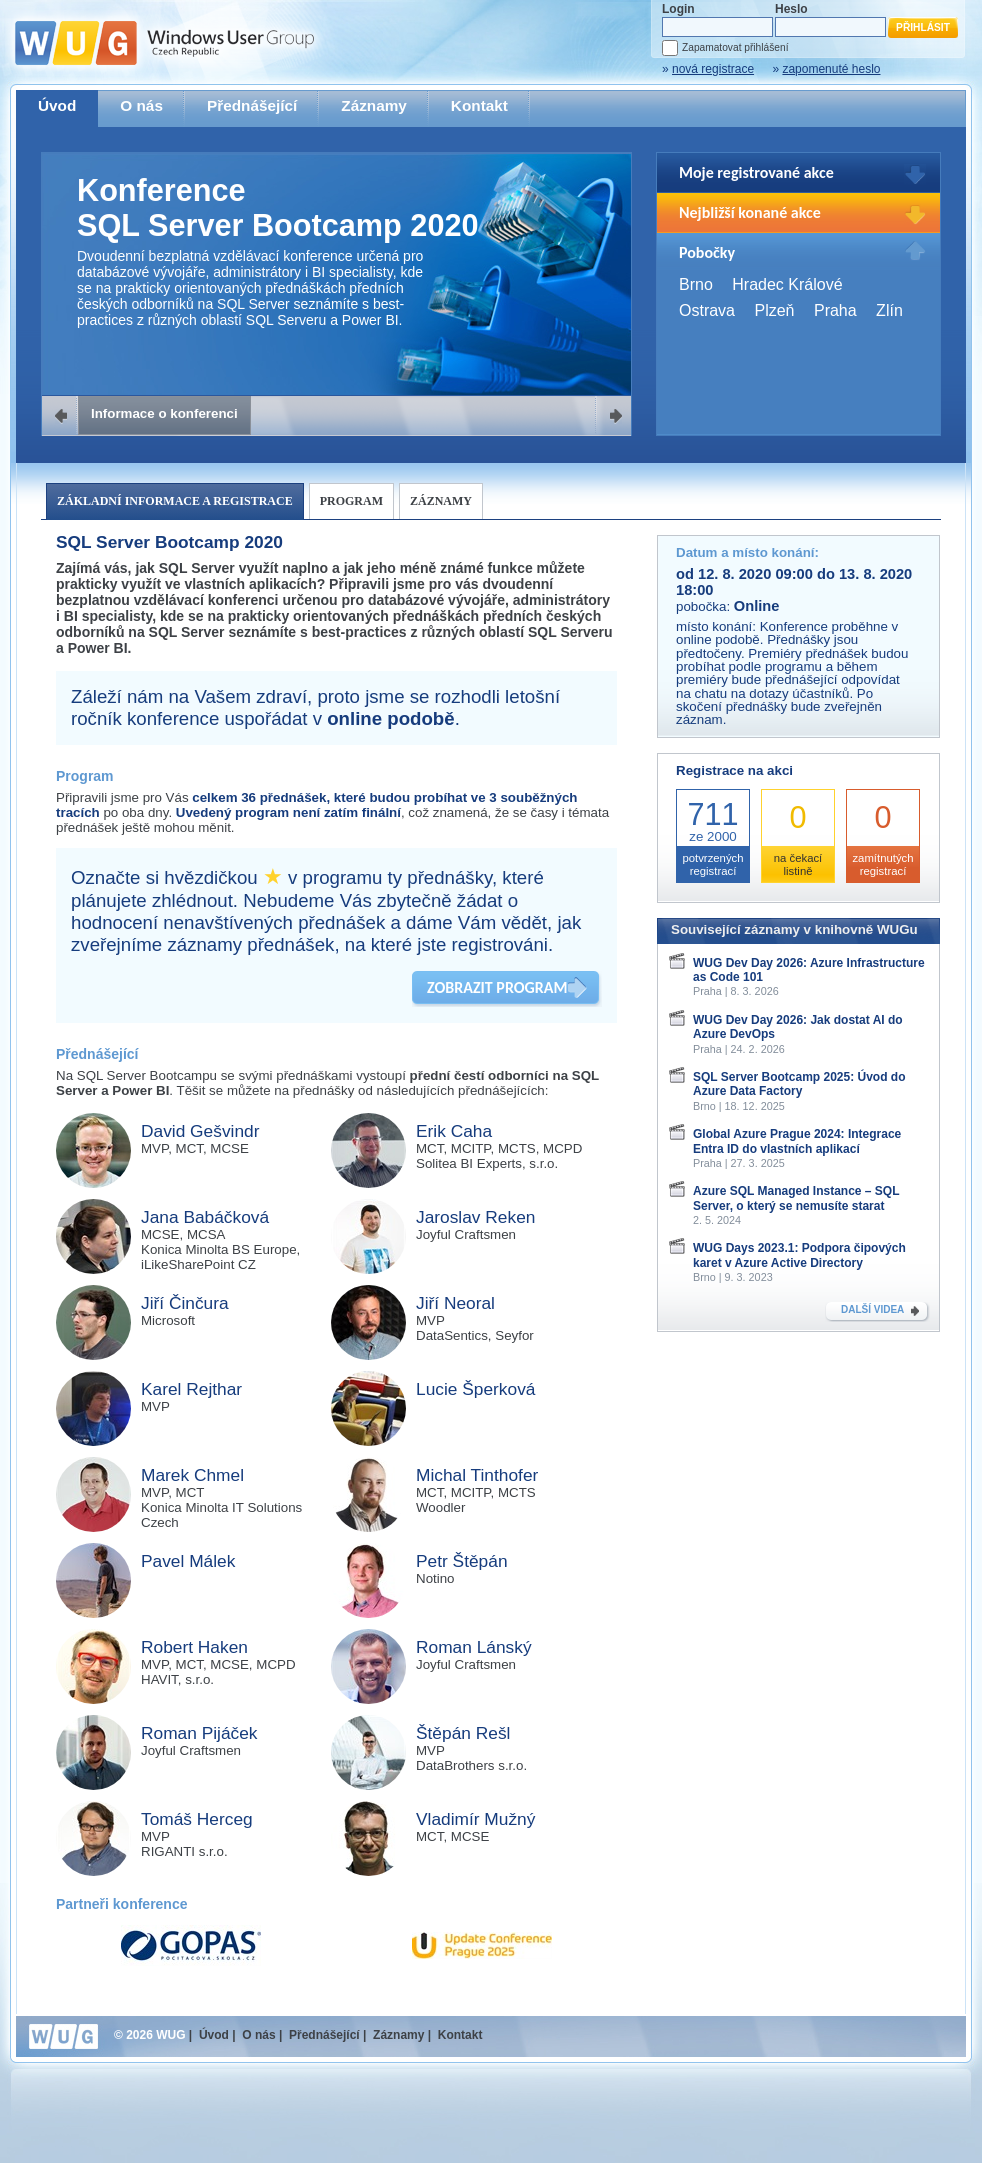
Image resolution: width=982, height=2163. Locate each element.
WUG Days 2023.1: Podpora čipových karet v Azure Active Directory (799, 1255)
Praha (835, 310)
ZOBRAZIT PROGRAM (497, 987)
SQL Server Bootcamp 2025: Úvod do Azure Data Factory (799, 1084)
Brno (696, 284)
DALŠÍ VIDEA (872, 1309)
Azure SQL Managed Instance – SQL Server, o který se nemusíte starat (796, 1198)
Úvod (57, 105)
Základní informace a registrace (175, 501)
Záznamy (374, 105)
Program (351, 501)
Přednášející (252, 105)
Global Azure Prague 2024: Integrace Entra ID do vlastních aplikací (797, 1141)
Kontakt (479, 105)
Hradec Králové (787, 284)
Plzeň (774, 310)
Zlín (889, 310)
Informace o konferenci (164, 413)
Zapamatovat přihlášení (735, 47)
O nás (141, 105)
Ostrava (707, 310)
